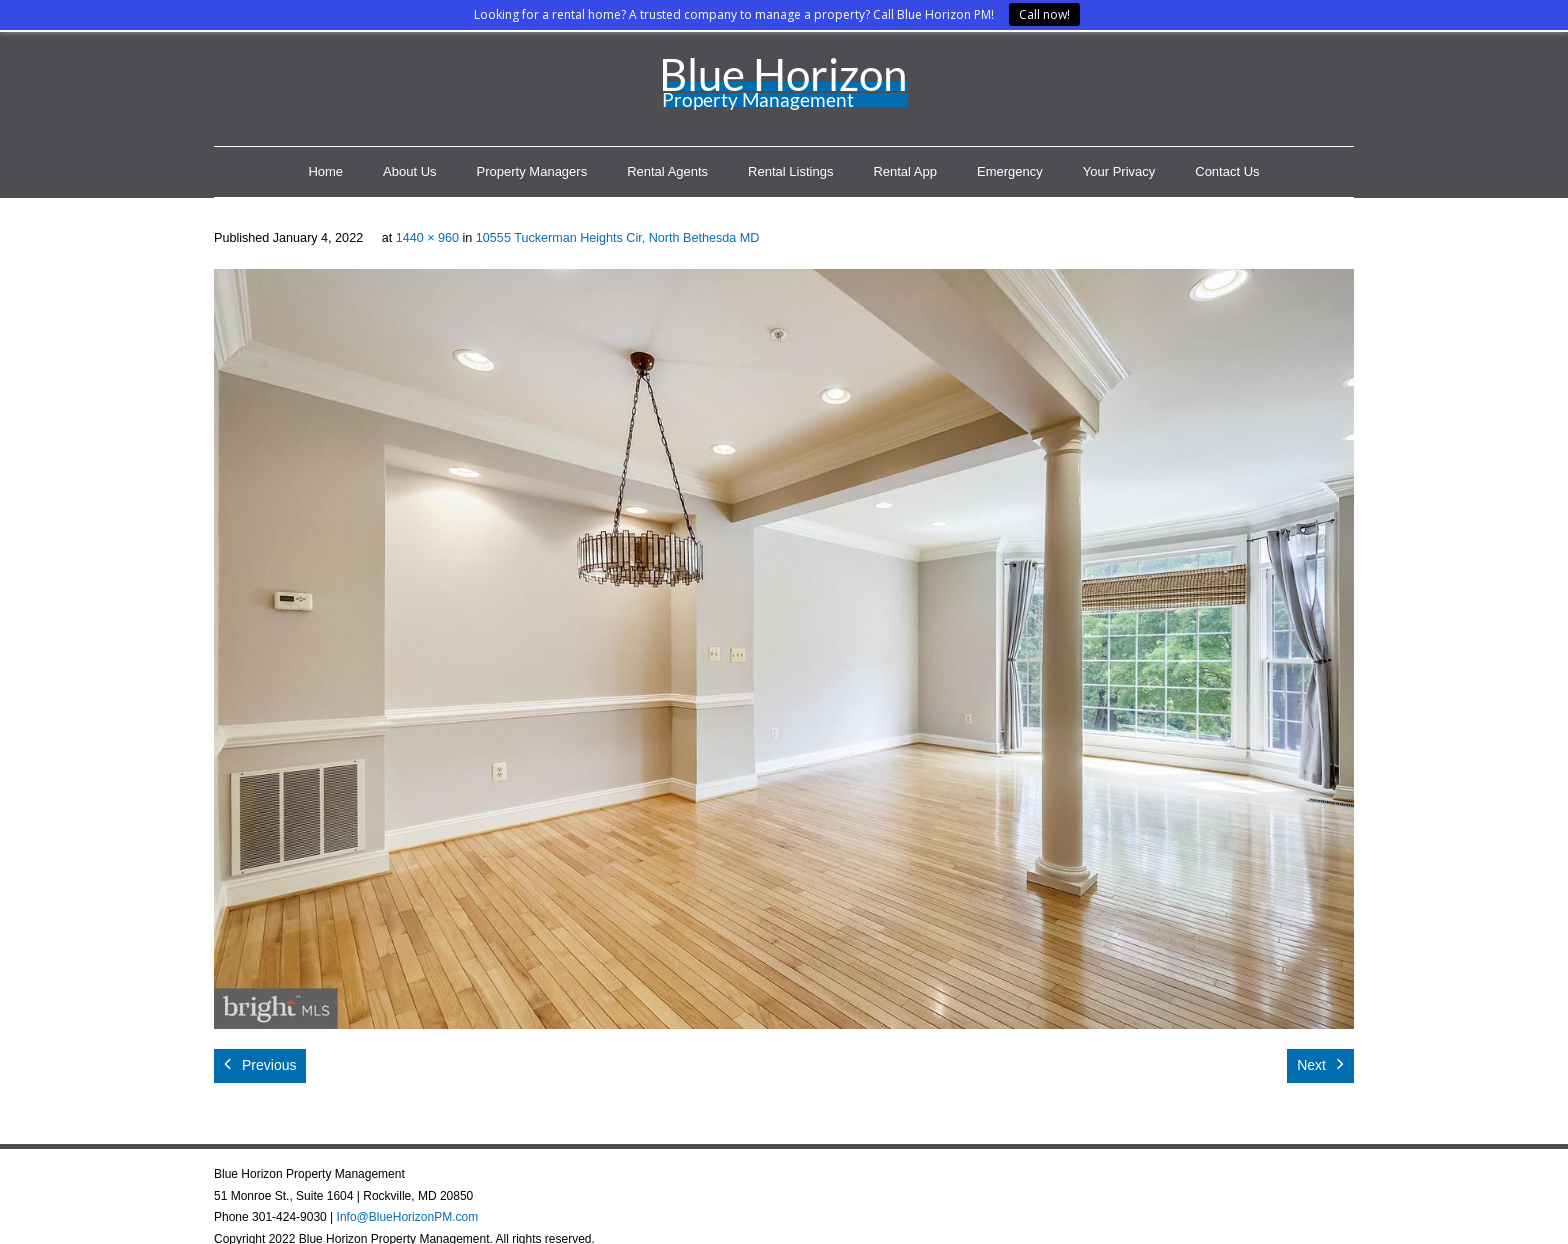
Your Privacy (1119, 171)
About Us (409, 171)
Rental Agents (667, 171)
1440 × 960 (427, 238)
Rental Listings (790, 171)
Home (325, 171)
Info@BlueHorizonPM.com (408, 1217)
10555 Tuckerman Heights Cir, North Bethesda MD (618, 238)
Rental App (905, 171)
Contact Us (1227, 171)
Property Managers (532, 171)
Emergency (1010, 171)
